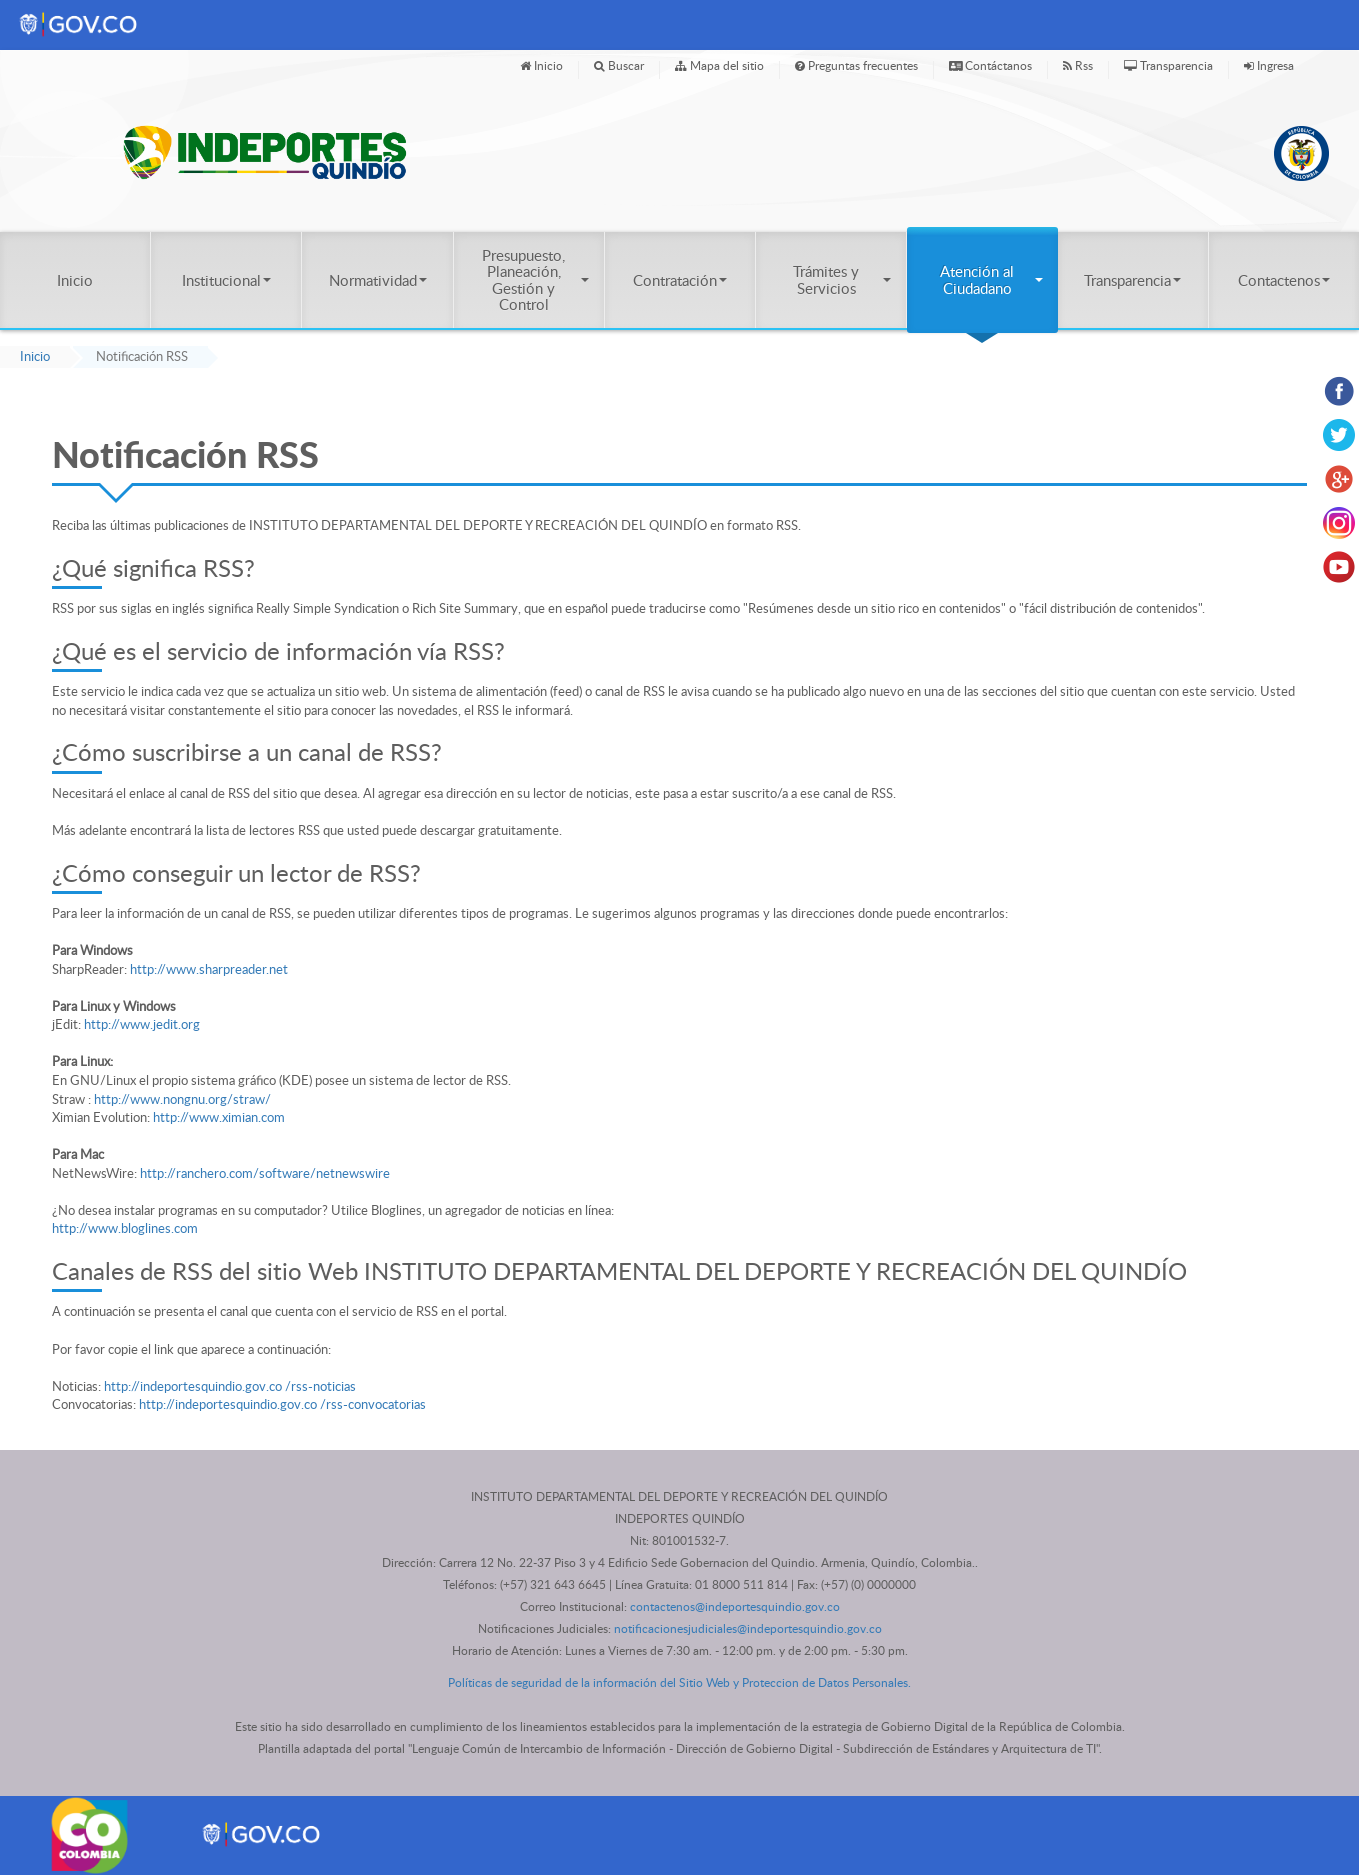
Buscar (619, 65)
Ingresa (1269, 65)
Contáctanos (990, 65)
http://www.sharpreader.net (209, 969)
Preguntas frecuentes (856, 65)
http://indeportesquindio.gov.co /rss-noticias (230, 1386)
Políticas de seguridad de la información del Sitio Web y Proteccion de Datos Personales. (679, 1682)
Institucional (226, 280)
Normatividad (378, 280)
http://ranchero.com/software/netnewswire (265, 1173)
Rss (1078, 65)
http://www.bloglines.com (125, 1228)
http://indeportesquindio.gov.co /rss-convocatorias (282, 1404)
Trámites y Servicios (842, 279)
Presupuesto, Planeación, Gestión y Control (535, 279)
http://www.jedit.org (142, 1024)
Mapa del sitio (719, 65)
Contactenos (1284, 280)
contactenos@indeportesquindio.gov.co (735, 1606)
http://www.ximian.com (219, 1117)
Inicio (541, 65)
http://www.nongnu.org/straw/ (182, 1099)
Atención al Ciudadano (991, 279)
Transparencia (1168, 65)
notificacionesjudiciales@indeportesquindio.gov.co (748, 1628)
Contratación (680, 280)
